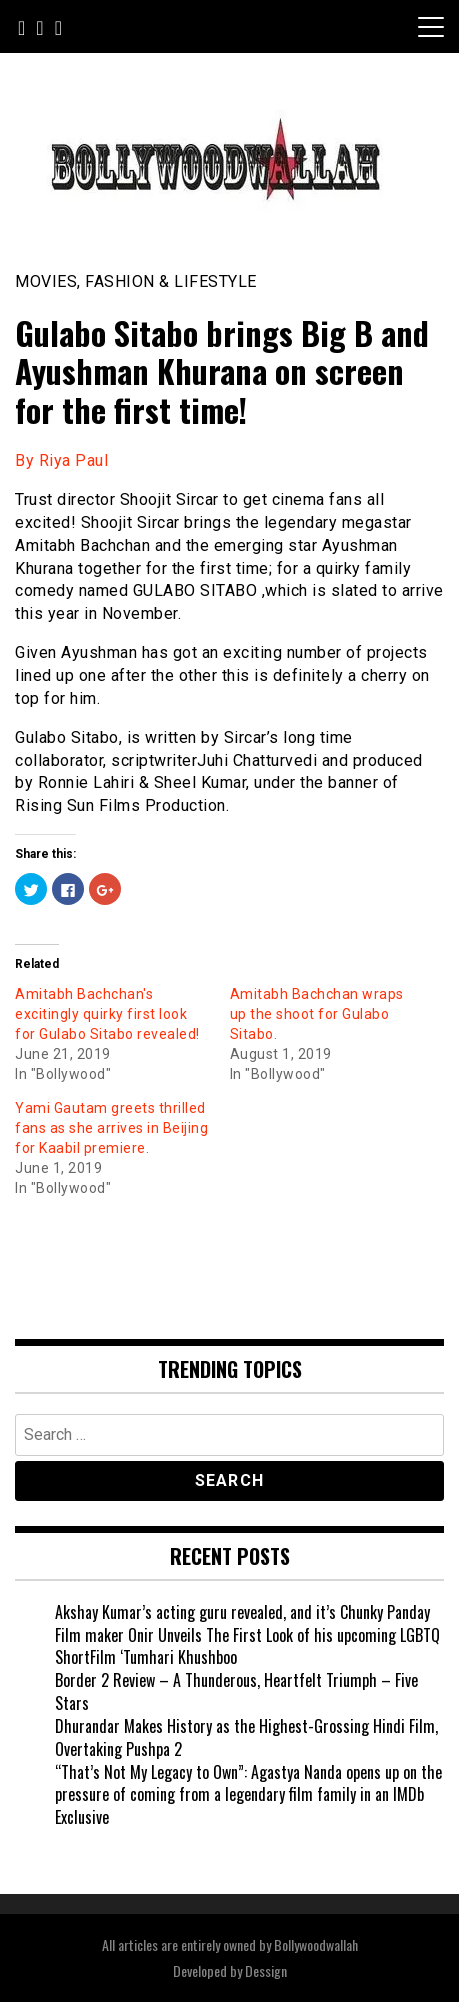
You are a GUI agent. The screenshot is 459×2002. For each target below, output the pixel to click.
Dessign (266, 1970)
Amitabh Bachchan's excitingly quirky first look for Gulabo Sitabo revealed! (107, 1014)
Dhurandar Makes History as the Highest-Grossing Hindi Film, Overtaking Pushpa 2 (246, 1737)
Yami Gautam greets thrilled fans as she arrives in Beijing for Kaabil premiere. (111, 1128)
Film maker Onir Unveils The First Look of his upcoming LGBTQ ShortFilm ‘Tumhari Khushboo (247, 1646)
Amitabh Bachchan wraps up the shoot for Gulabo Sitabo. (317, 1014)
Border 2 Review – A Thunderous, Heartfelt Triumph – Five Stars (236, 1691)
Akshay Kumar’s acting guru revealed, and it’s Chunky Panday (242, 1612)
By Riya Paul (61, 460)
